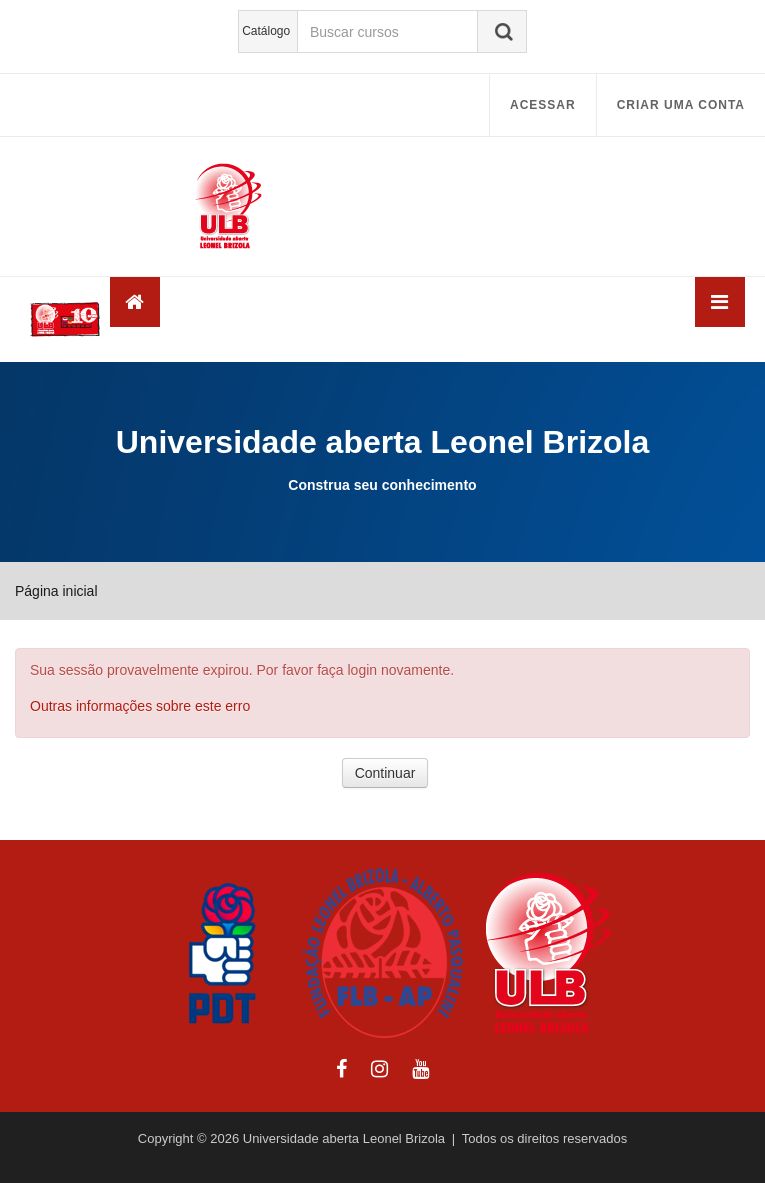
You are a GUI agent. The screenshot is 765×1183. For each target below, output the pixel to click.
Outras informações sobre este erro (140, 706)
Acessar (543, 105)
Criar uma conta (681, 105)
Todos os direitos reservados (544, 1138)
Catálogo (266, 31)
